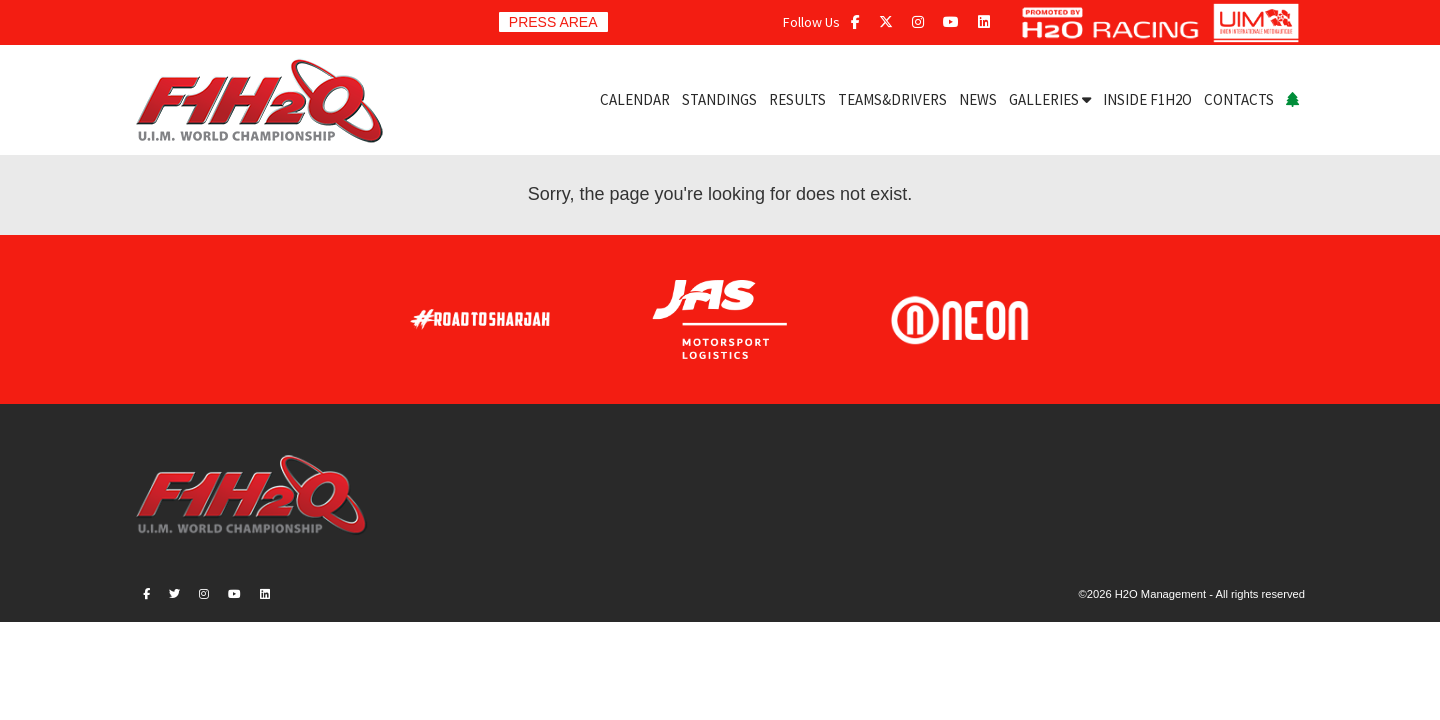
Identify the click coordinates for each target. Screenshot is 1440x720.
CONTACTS (1239, 99)
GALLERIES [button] (1050, 99)
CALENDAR (635, 99)
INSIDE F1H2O (1147, 99)
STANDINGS (719, 99)
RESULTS (797, 99)
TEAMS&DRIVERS (892, 99)
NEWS (978, 99)
